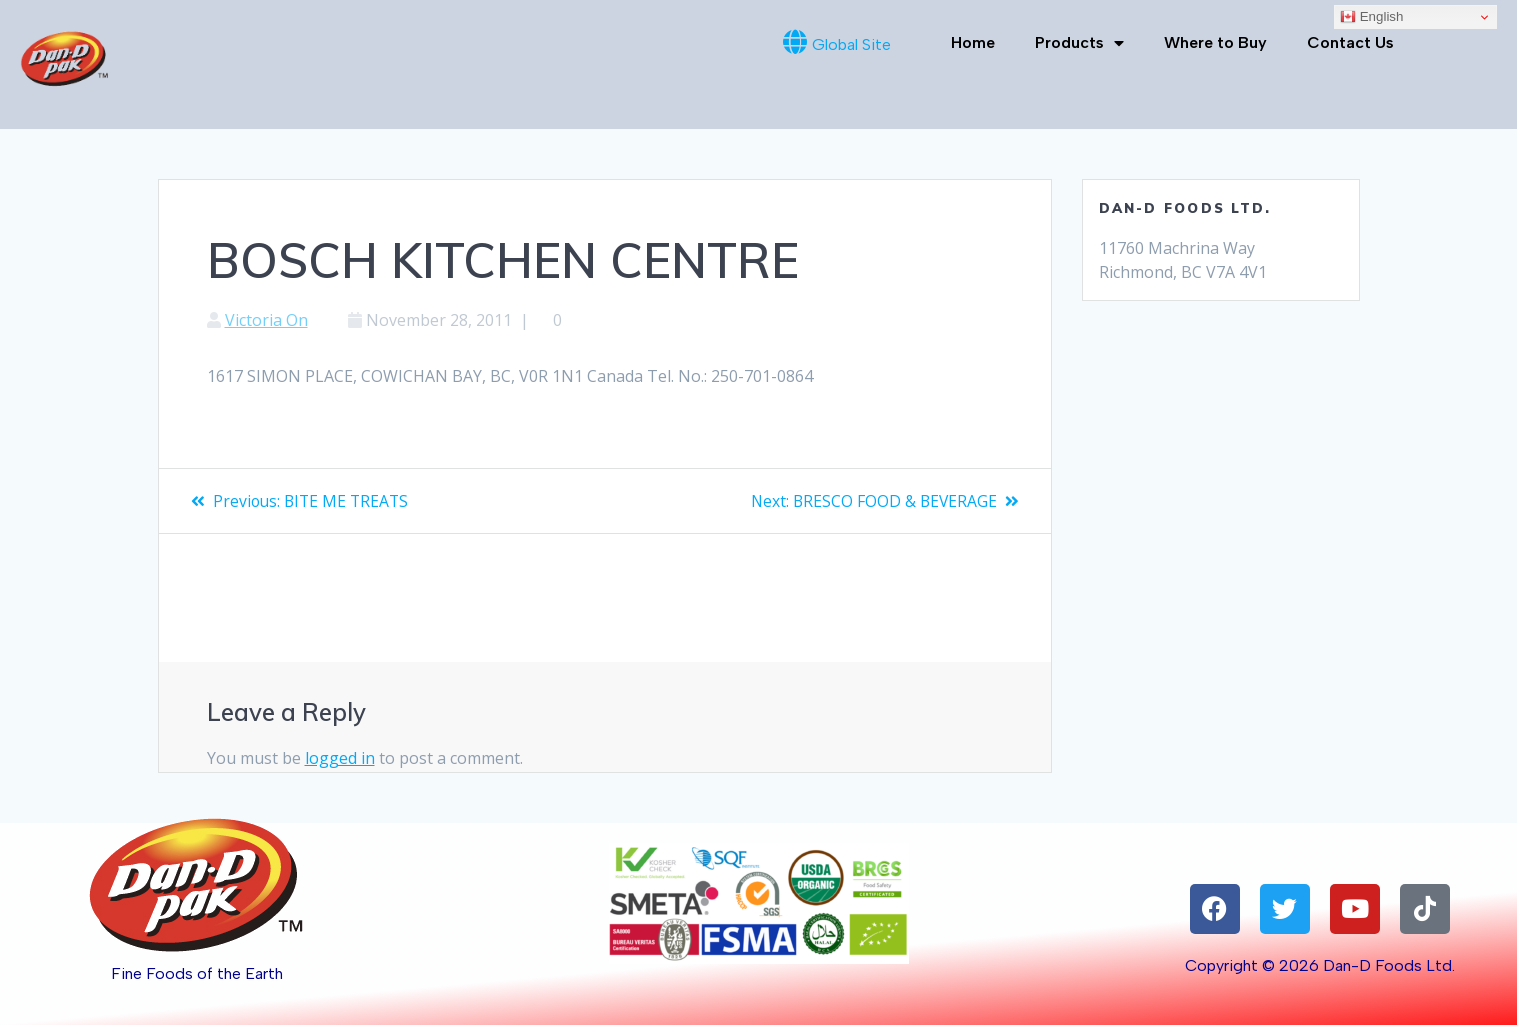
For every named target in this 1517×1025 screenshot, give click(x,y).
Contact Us (1350, 42)
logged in (340, 758)
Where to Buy (1215, 42)
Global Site (851, 44)
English (1371, 17)
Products (1079, 43)
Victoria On (266, 320)
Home (973, 42)
